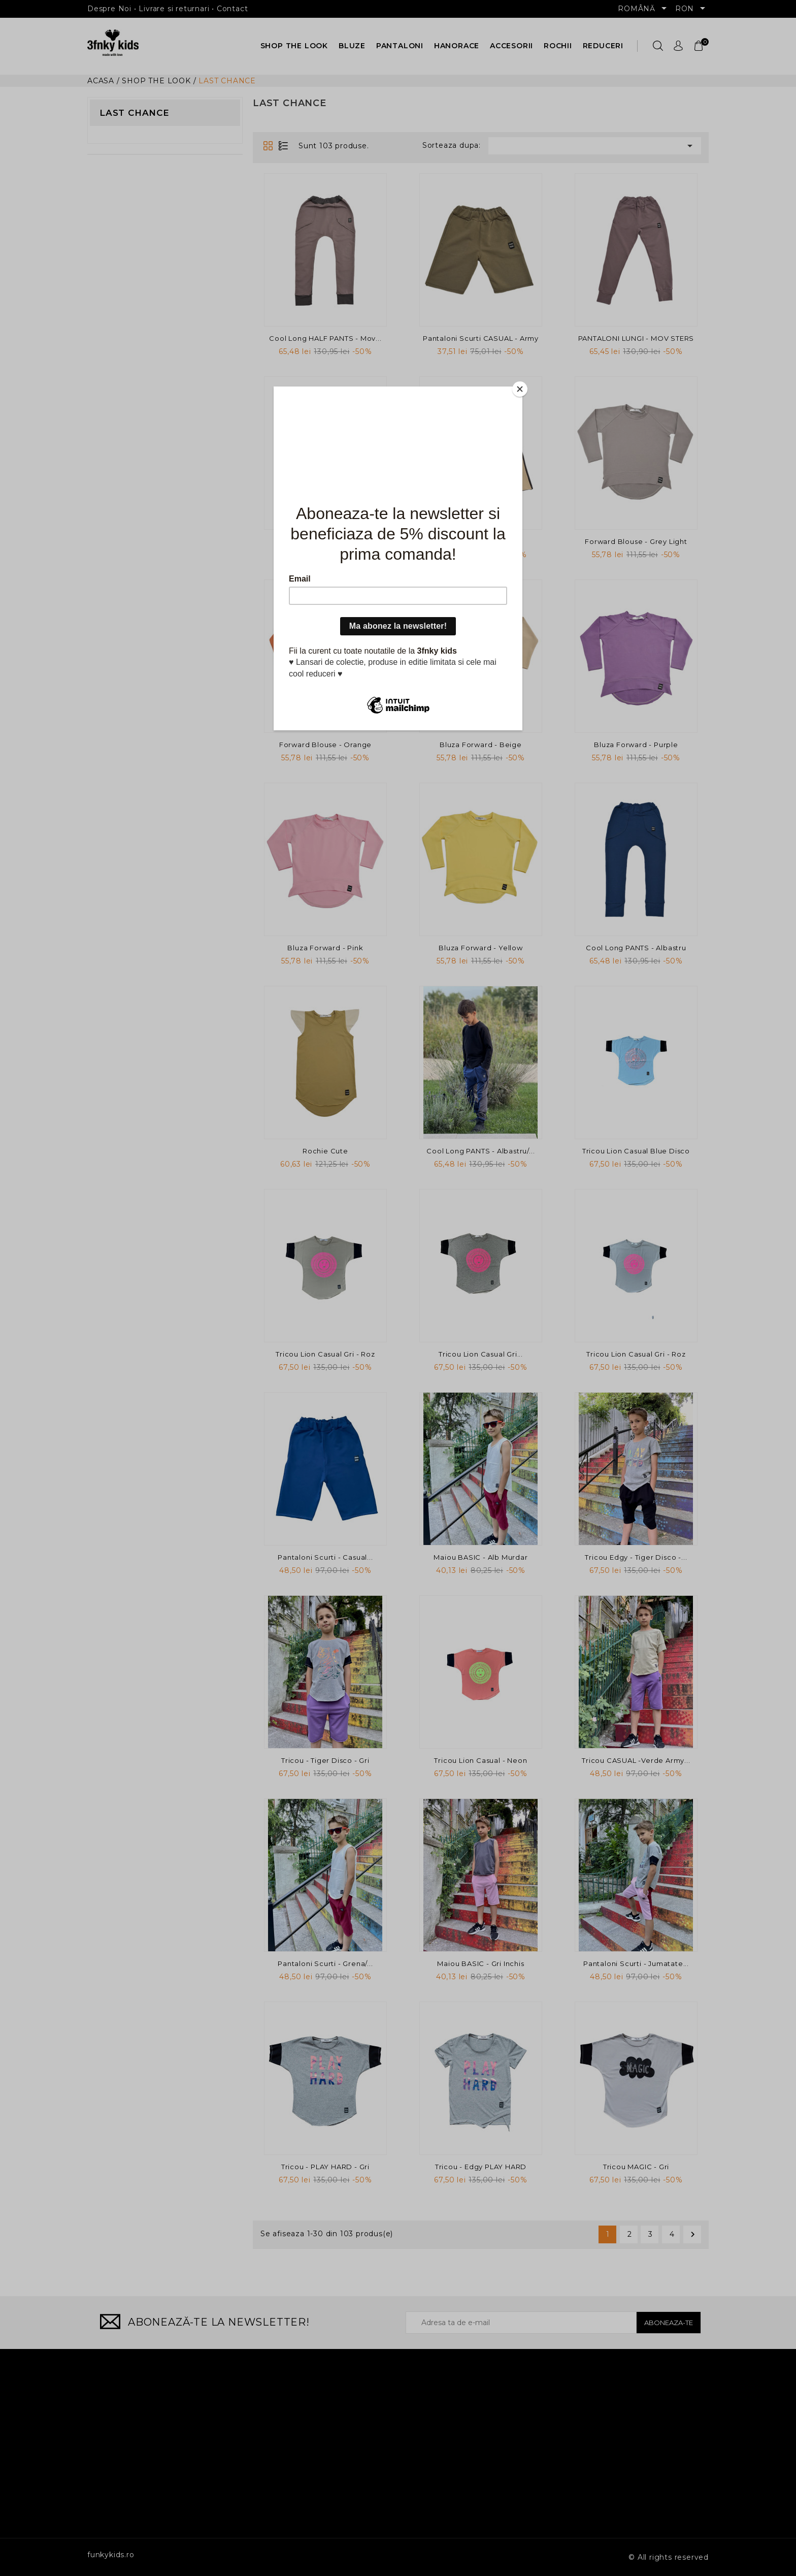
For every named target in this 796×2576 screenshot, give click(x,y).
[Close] (519, 389)
